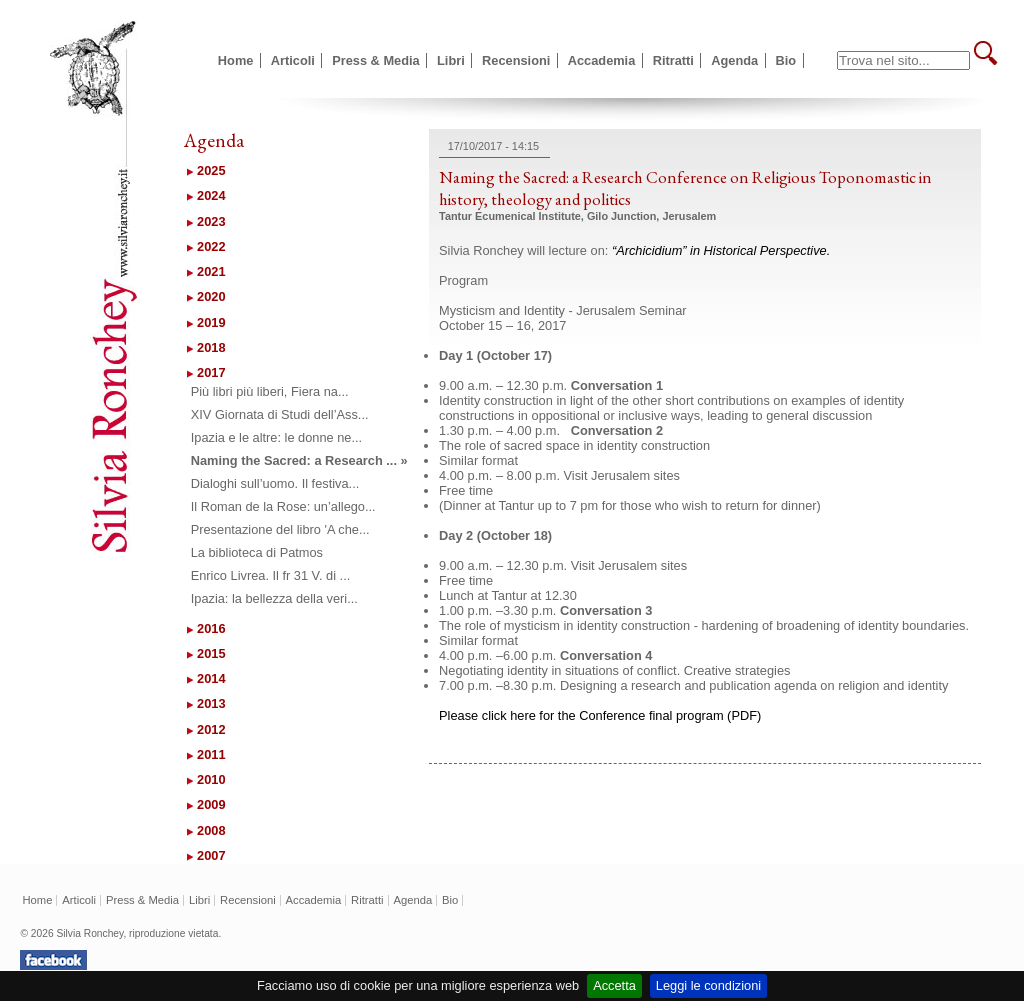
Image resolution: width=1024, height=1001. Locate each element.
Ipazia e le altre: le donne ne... (276, 437)
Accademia (602, 60)
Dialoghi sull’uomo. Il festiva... (275, 483)
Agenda (734, 60)
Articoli (293, 60)
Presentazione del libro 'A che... (280, 529)
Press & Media (376, 60)
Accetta (614, 985)
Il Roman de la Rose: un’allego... (283, 506)
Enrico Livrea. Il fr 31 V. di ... (271, 575)
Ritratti (673, 60)
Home (236, 60)
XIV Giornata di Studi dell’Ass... (280, 414)
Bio (786, 60)
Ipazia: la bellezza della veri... (274, 598)
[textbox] (903, 60)
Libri (451, 60)
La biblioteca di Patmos (257, 552)
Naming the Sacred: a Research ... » (299, 460)
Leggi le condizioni (708, 985)
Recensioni (516, 60)
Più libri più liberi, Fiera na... (270, 391)
